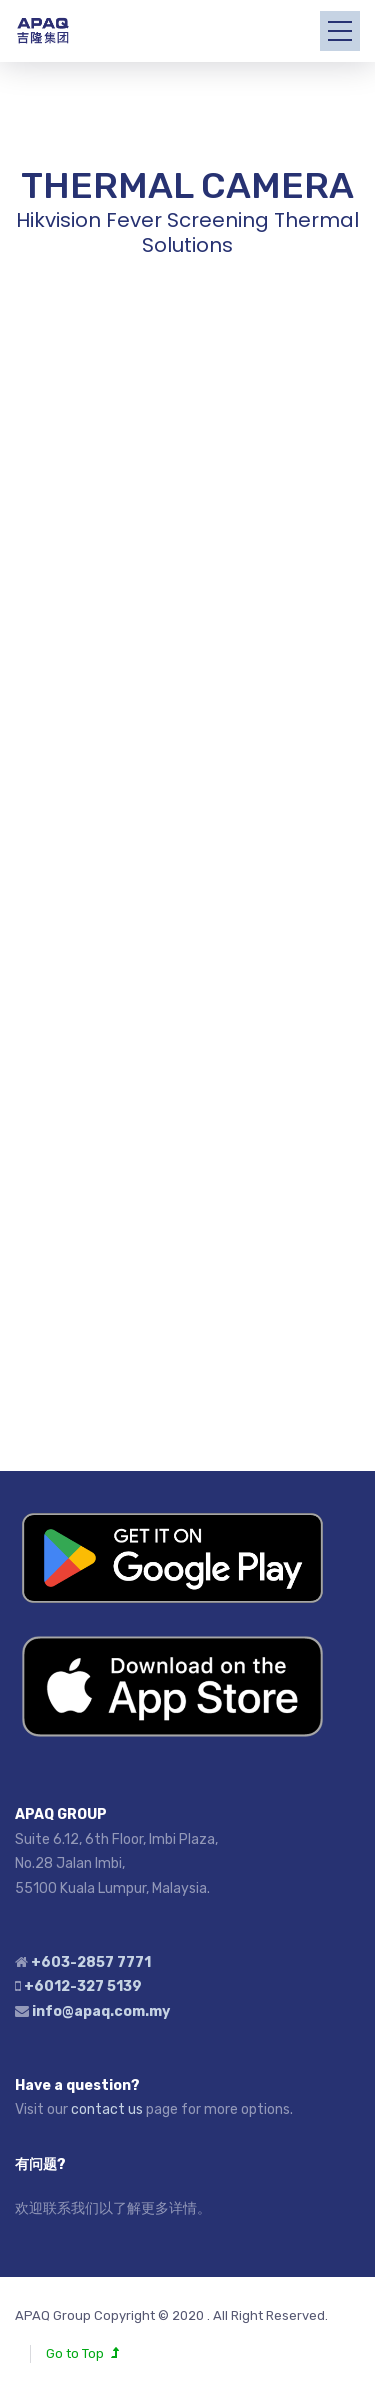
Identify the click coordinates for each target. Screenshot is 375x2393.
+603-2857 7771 (91, 1962)
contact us (107, 2109)
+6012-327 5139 (83, 1986)
